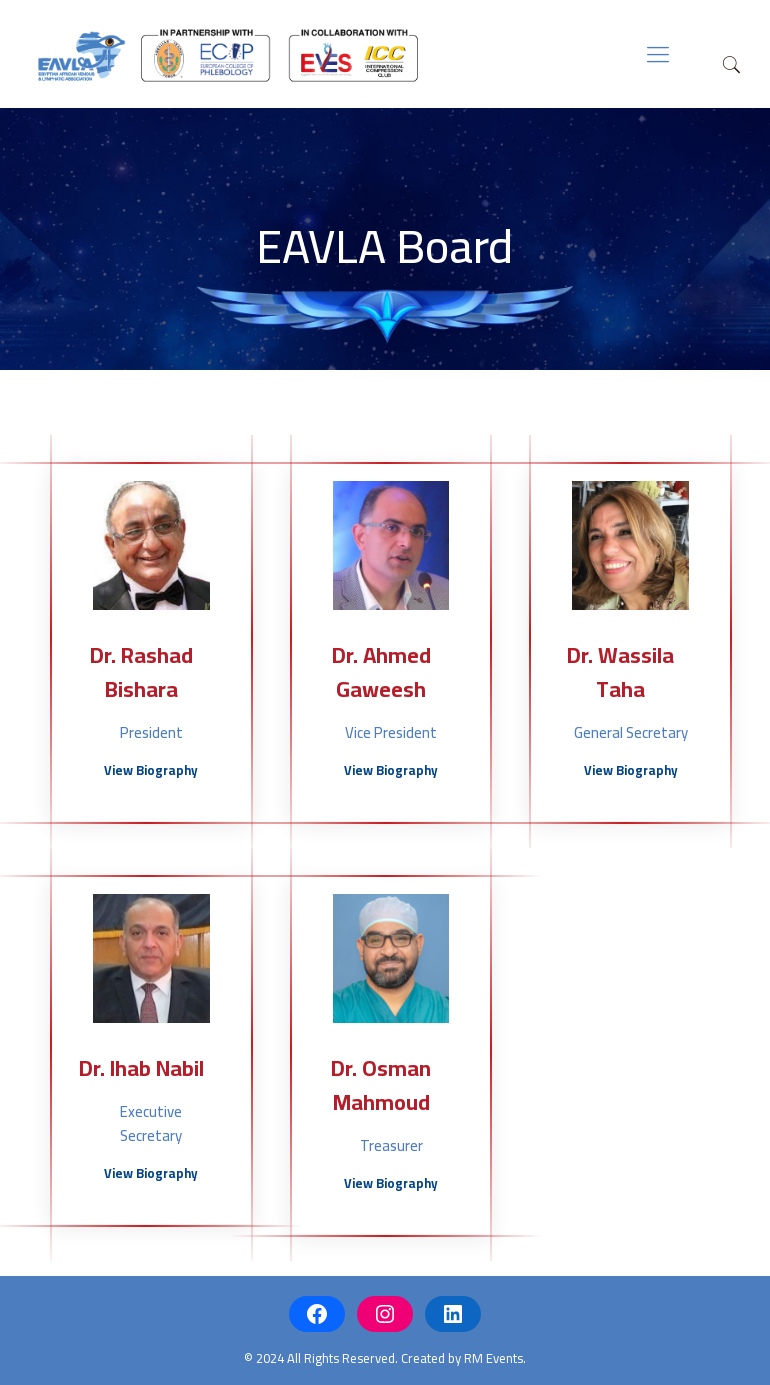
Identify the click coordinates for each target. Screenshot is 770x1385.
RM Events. (495, 1358)
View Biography (151, 770)
